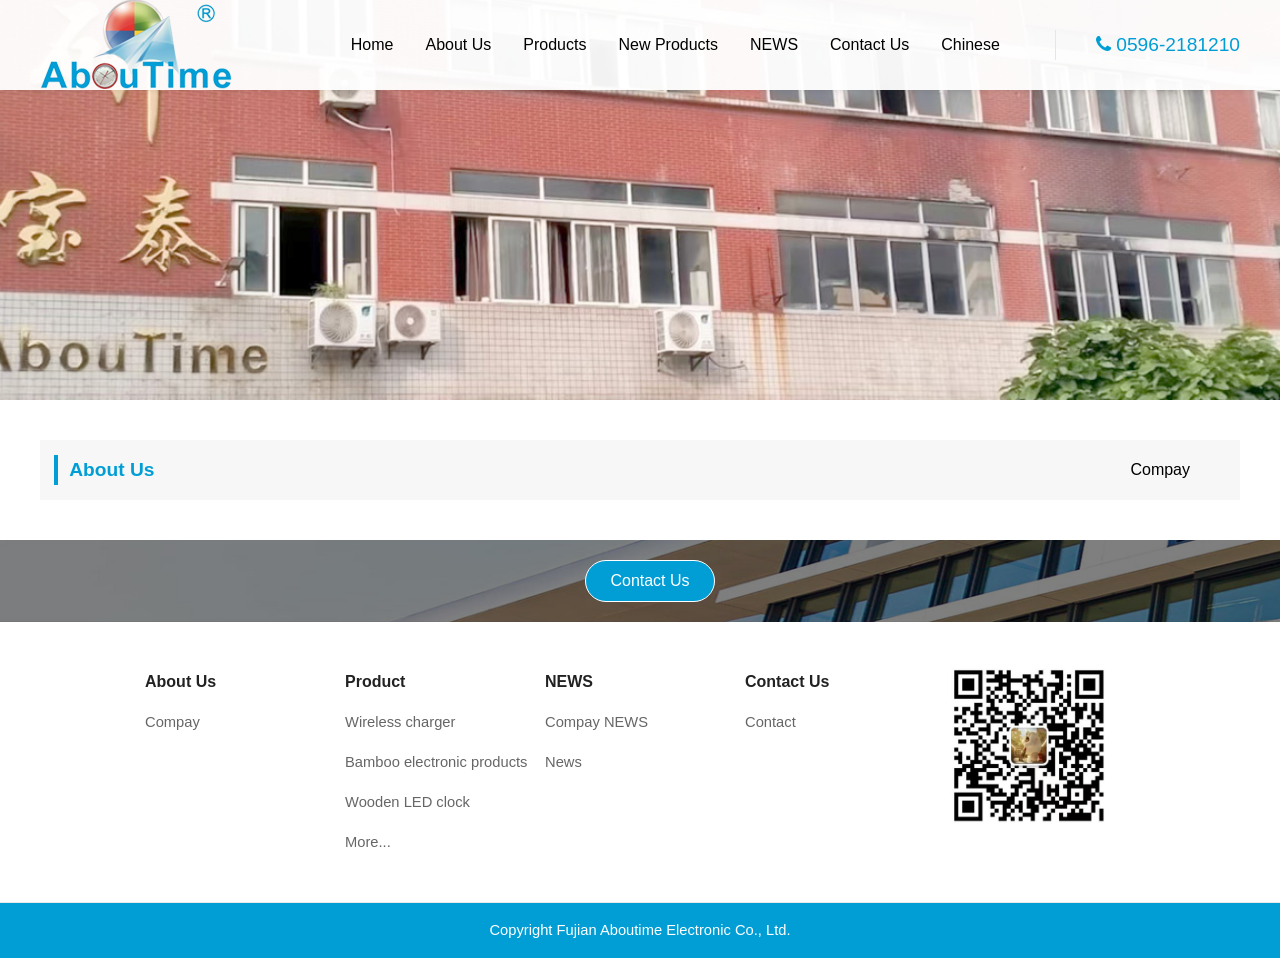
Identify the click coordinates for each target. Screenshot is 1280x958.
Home (372, 44)
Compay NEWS (596, 722)
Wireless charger (400, 722)
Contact (770, 722)
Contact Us (869, 44)
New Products (668, 44)
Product (375, 681)
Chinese (970, 44)
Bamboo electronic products (436, 762)
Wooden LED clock (407, 802)
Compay (1160, 469)
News (563, 762)
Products (554, 44)
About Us (459, 44)
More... (368, 842)
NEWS (774, 44)
